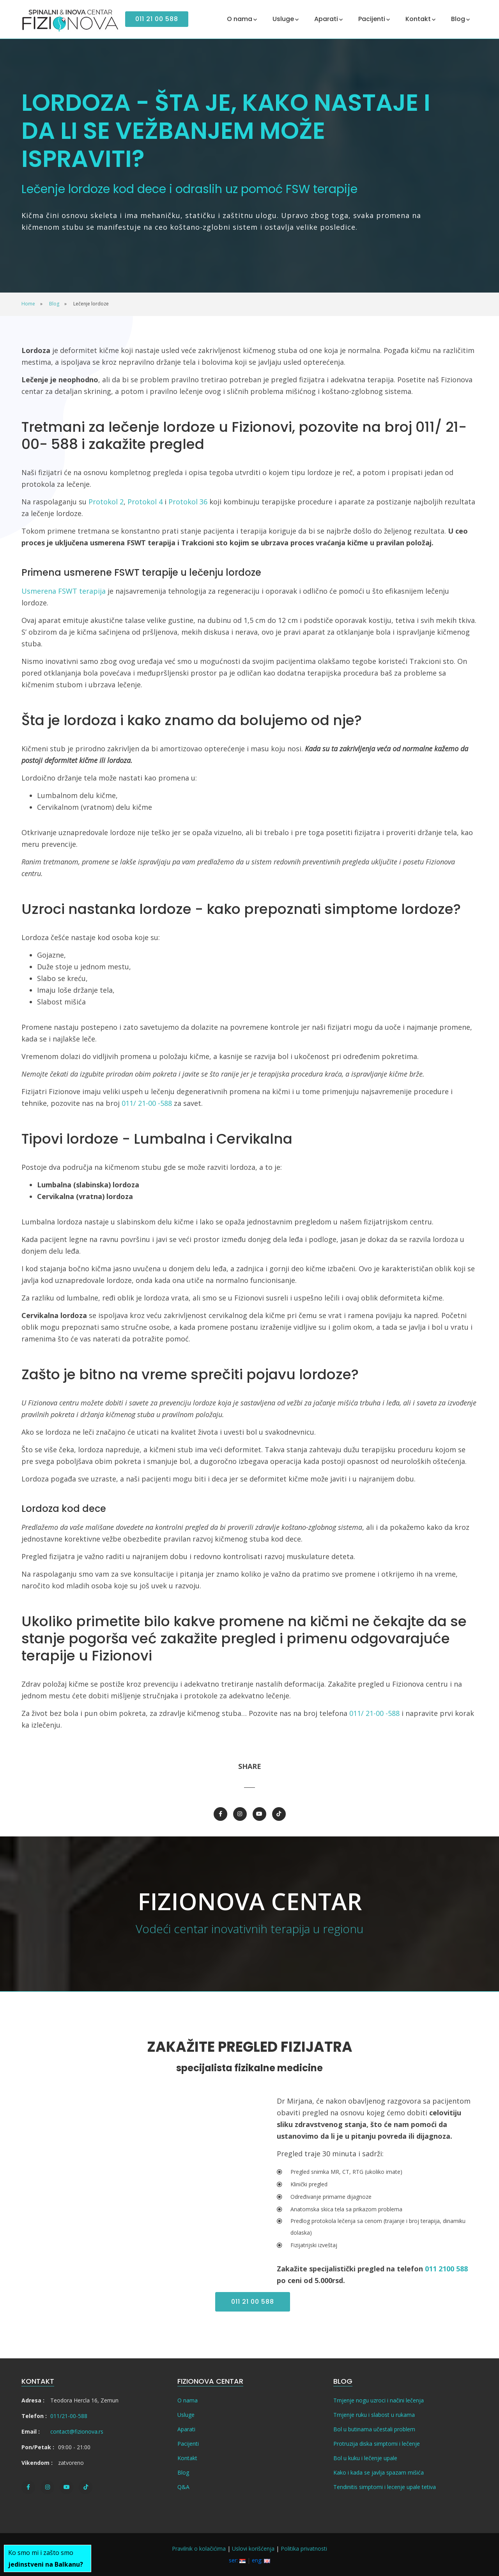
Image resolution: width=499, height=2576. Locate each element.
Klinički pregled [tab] (308, 2184)
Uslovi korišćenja (253, 2548)
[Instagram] (240, 1814)
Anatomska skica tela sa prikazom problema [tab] (346, 2209)
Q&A (183, 2487)
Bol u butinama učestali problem (374, 2429)
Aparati (186, 2429)
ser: (237, 2560)
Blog (183, 2472)
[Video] (122, 2171)
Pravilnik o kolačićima (199, 2548)
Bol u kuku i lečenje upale (365, 2458)
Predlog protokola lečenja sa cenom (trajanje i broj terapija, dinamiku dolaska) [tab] (377, 2226)
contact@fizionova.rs (76, 2431)
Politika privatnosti (304, 2548)
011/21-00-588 (68, 2416)
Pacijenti (188, 2443)
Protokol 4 (145, 501)
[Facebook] (220, 1814)
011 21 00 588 (156, 18)
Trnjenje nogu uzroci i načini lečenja (378, 2400)
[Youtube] (259, 1814)
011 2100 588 (446, 2268)
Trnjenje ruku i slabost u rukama (374, 2414)
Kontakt (187, 2458)
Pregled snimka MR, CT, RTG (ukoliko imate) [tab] (346, 2171)
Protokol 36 (187, 501)
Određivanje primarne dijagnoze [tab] (331, 2196)
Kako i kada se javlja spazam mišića (378, 2472)
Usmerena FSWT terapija (63, 591)
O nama (187, 2400)
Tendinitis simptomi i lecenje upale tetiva (384, 2487)
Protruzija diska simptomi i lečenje (376, 2443)
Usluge (186, 2414)
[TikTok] (279, 1814)
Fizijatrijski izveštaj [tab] (313, 2245)
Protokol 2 (106, 501)
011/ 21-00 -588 (147, 1103)
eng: (261, 2560)
